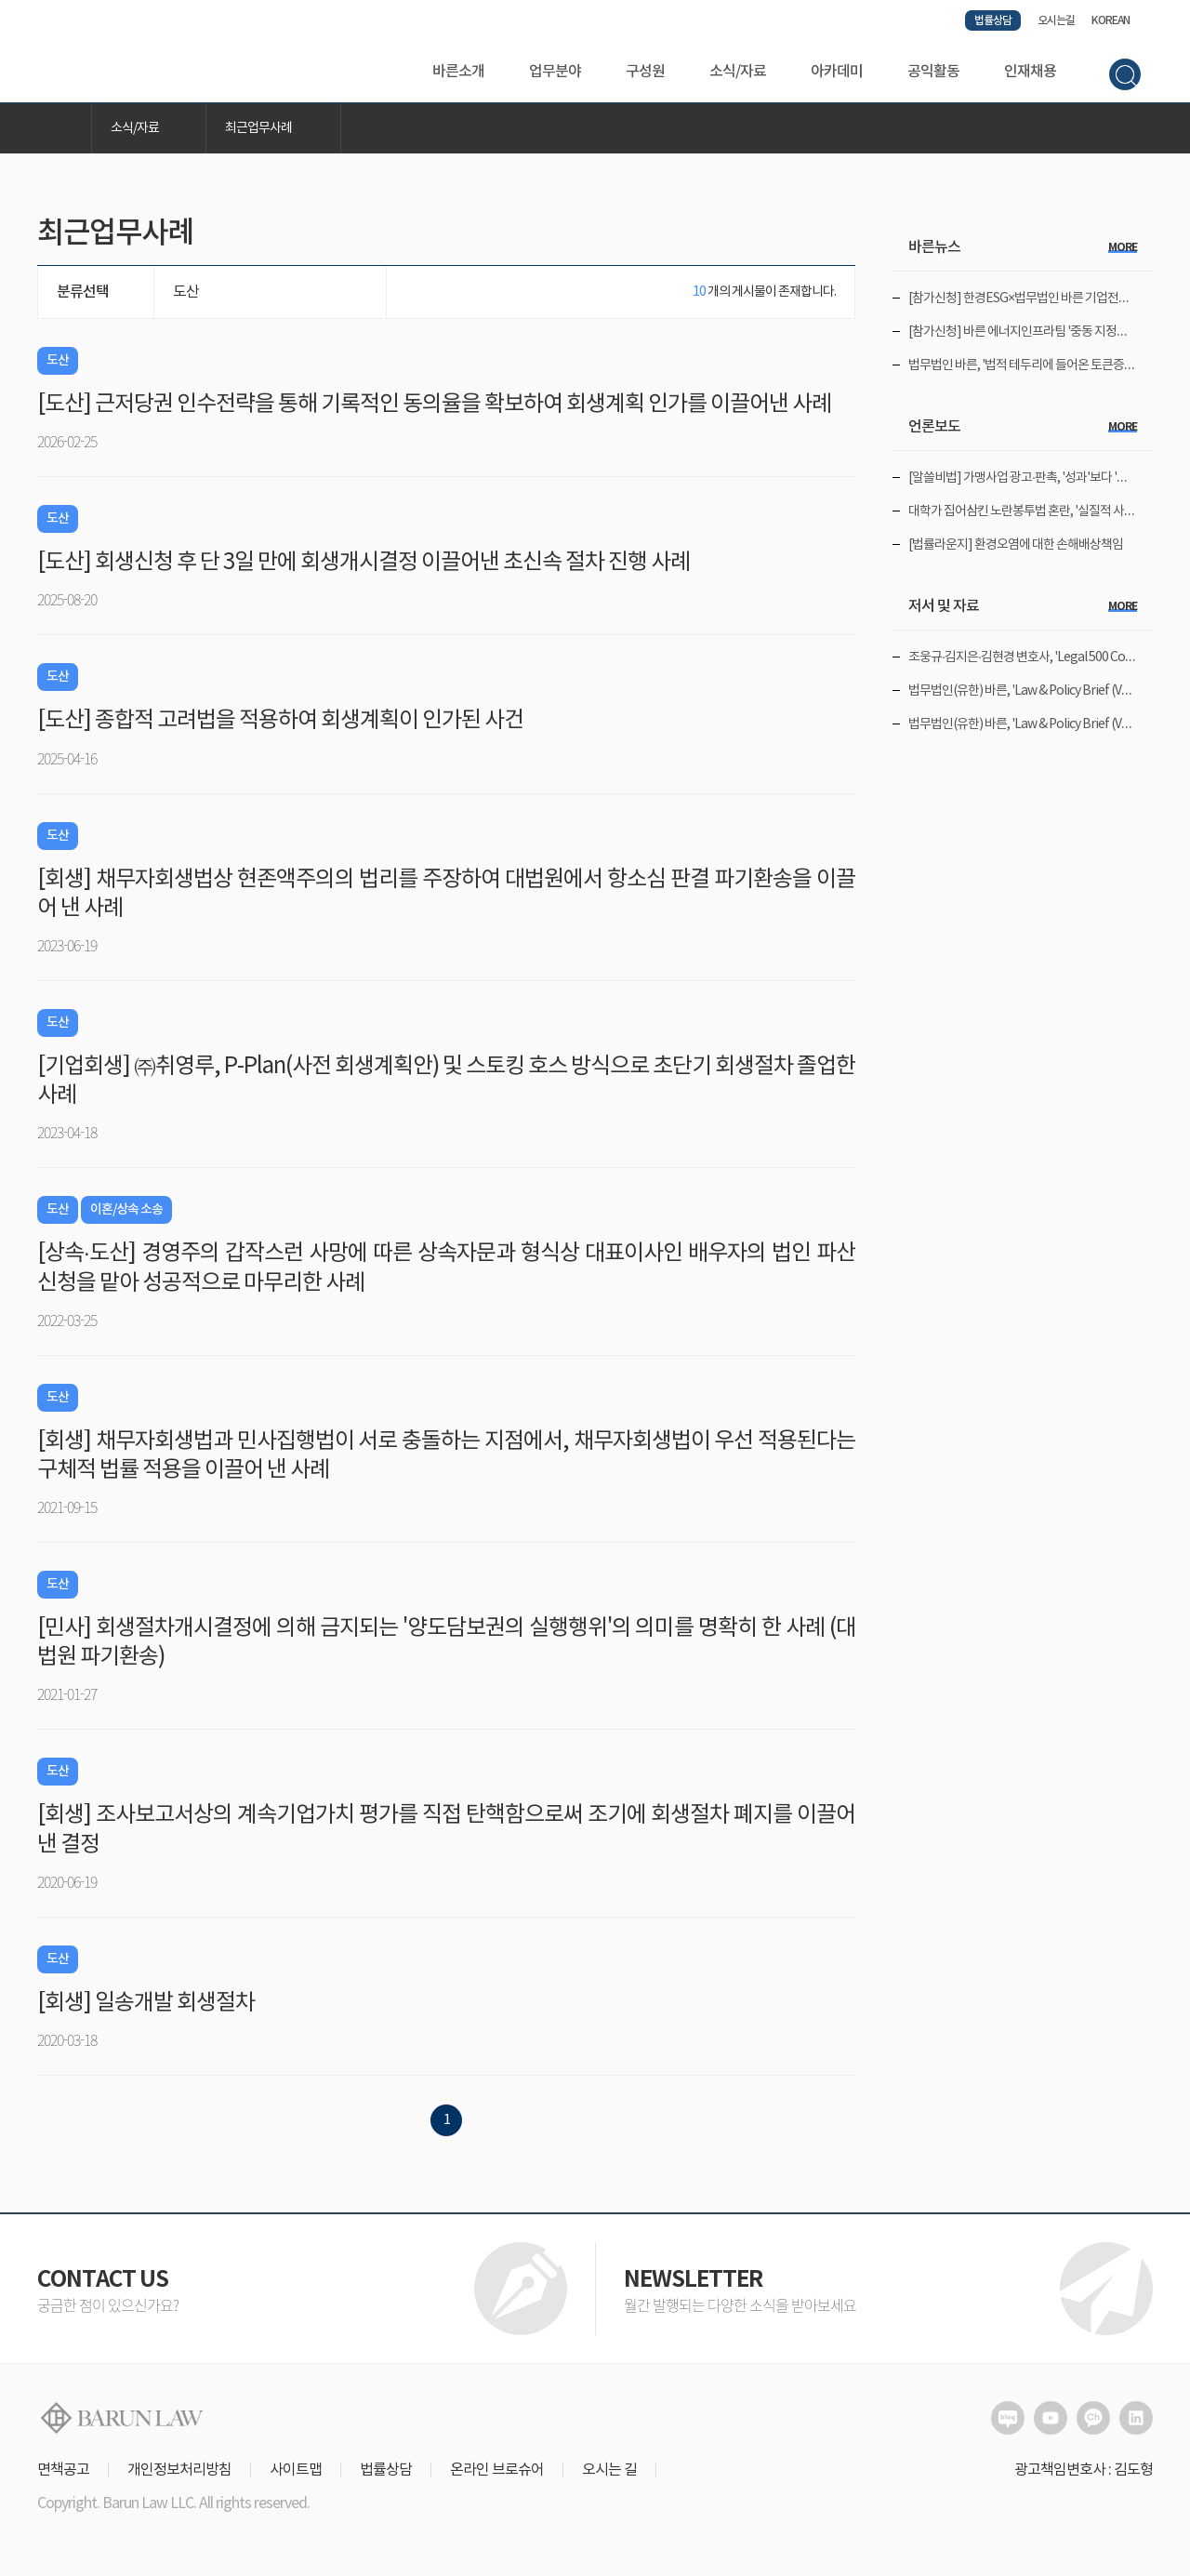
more (1122, 247)
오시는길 (1056, 20)
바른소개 (458, 71)
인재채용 (1030, 71)
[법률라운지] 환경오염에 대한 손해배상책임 (1015, 545)
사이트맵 (296, 2470)
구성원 (645, 71)
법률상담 (993, 20)
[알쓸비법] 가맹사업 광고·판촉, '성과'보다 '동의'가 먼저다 (1048, 478)
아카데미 (837, 71)
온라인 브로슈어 (497, 2470)
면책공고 (63, 2470)
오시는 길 (609, 2470)
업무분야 (555, 71)
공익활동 (933, 71)
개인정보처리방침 (179, 2470)
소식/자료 (737, 71)
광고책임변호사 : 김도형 (1083, 2470)
